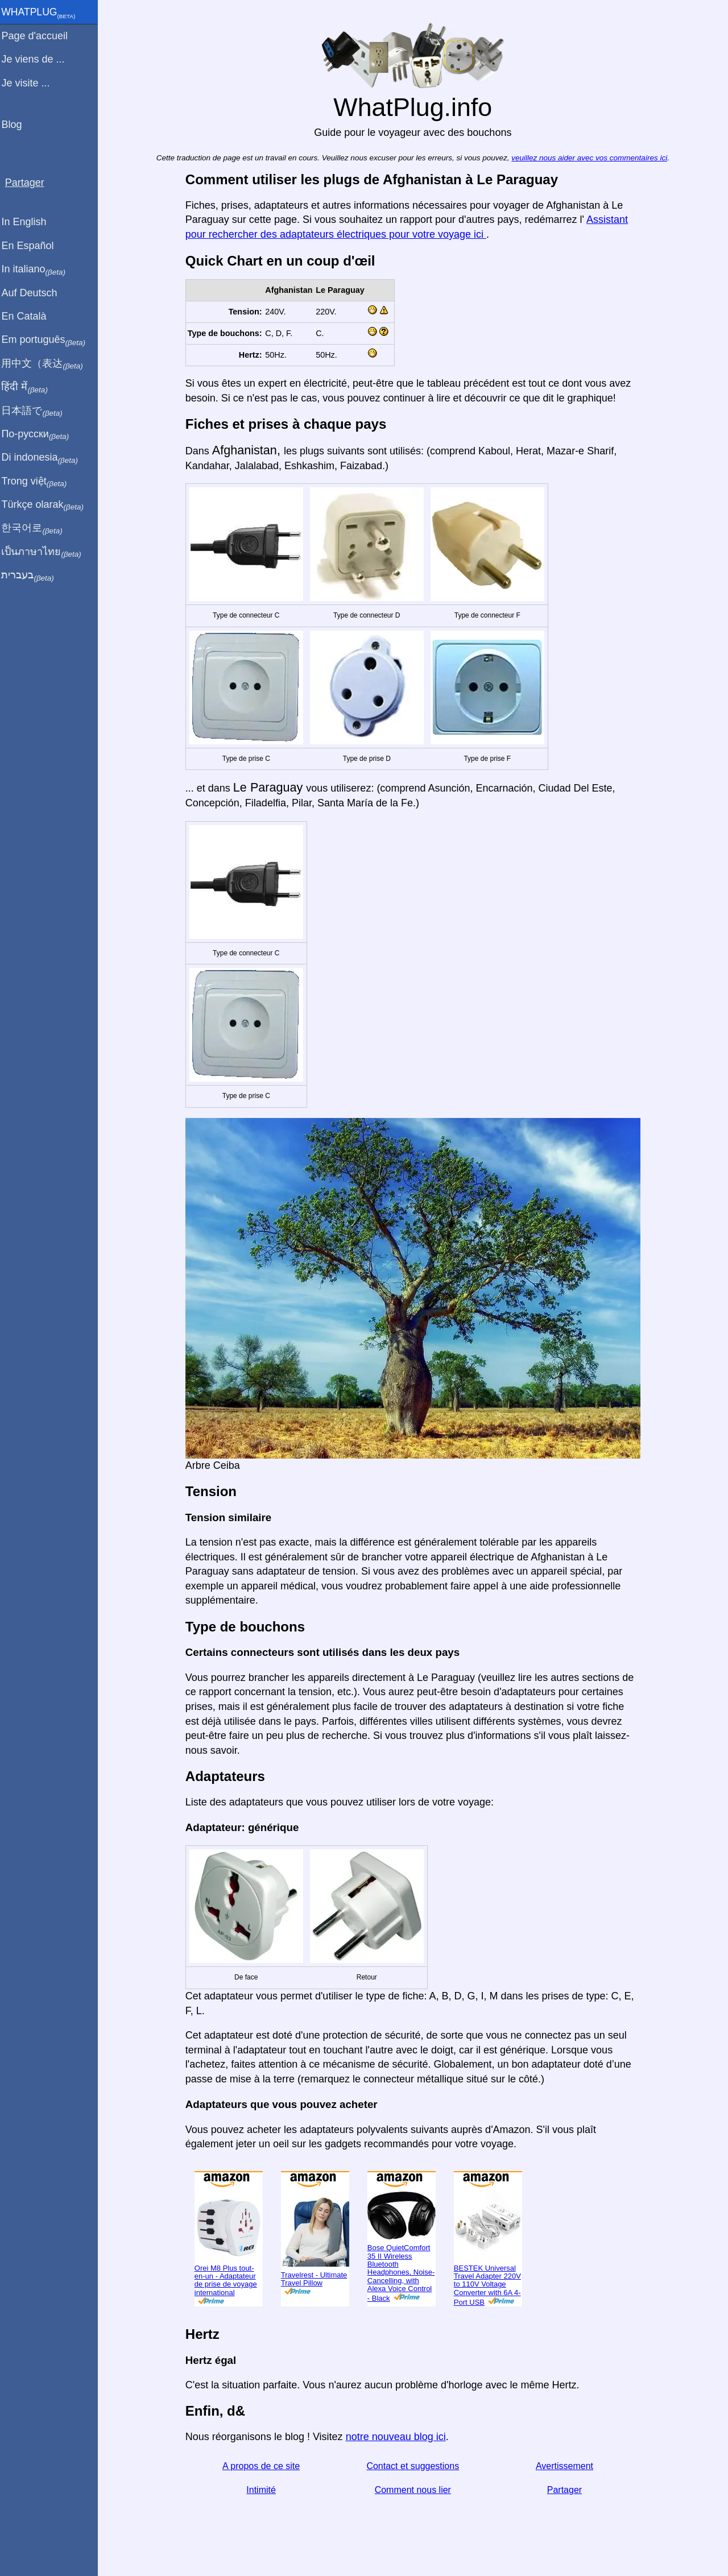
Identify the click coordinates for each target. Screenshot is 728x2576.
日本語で (36, 411)
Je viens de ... (37, 59)
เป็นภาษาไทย (46, 552)
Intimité (264, 2490)
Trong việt (39, 481)
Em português (48, 340)
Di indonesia (44, 458)
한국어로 (36, 528)
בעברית (32, 575)
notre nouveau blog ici (398, 2436)
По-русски (40, 434)
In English (28, 221)
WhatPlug (43, 13)
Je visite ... (30, 83)
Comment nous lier (415, 2490)
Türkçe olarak (47, 505)
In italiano (38, 269)
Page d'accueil (39, 36)
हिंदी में (29, 387)
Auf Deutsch (34, 293)
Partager (566, 2490)
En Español (32, 245)
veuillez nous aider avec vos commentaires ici (591, 158)
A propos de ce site (263, 2466)
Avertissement (566, 2466)
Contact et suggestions (415, 2466)
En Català (28, 316)
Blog (16, 124)
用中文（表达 (47, 364)
